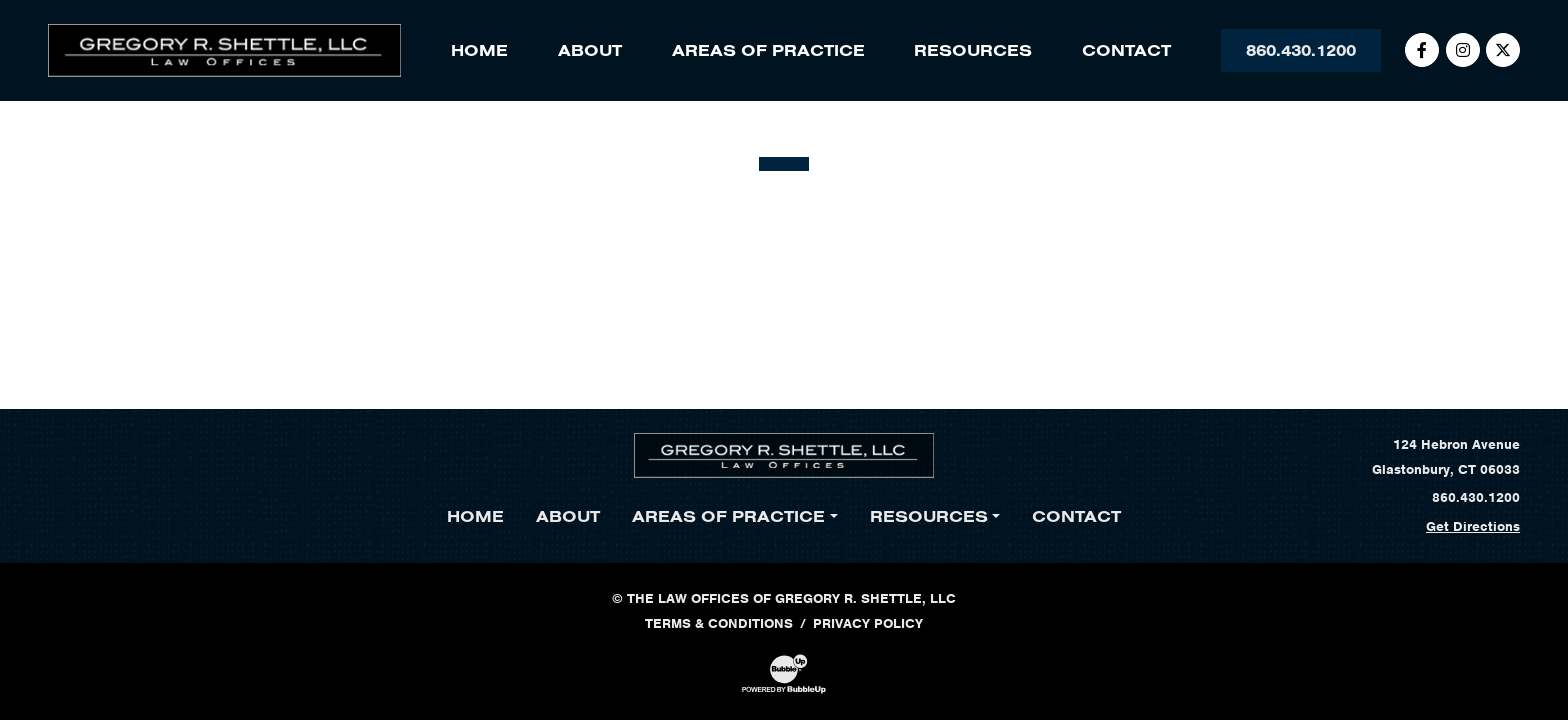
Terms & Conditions (719, 623)
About (590, 50)
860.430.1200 (1301, 50)
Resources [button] (973, 50)
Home (479, 50)
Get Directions (1473, 526)
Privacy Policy (868, 623)
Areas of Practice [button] (768, 50)
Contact (1126, 50)
